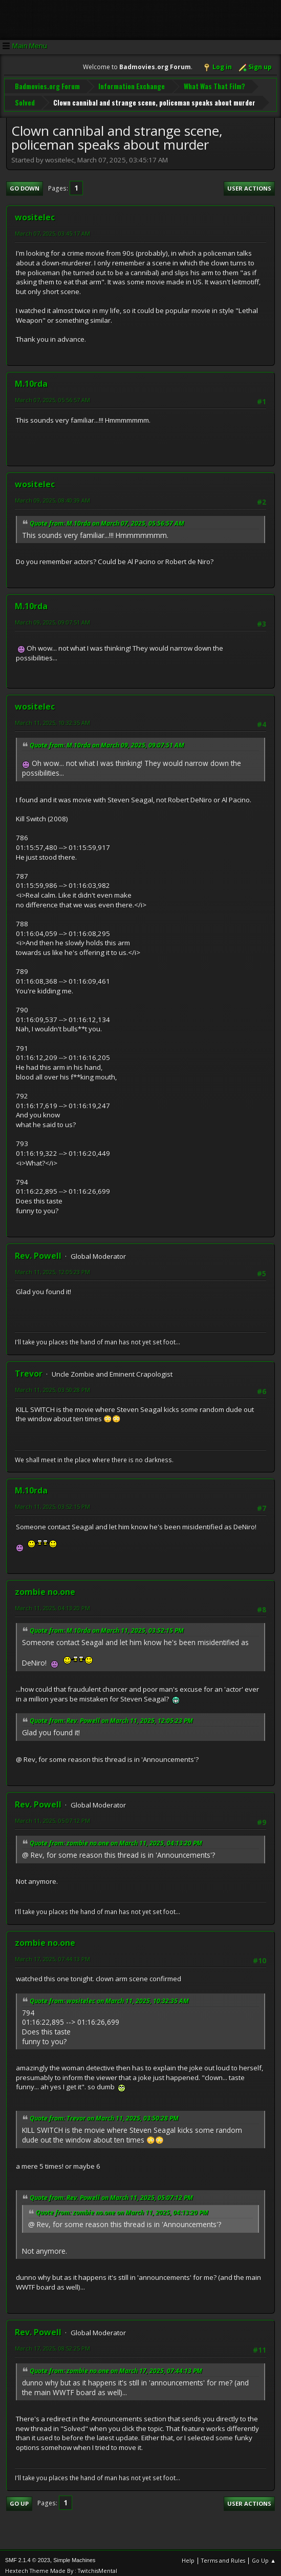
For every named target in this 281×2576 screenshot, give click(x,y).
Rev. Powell (38, 1250)
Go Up (19, 2498)
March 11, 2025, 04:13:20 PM (52, 1602)
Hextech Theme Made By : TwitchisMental (61, 2565)
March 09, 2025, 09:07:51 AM (52, 617)
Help (188, 2555)
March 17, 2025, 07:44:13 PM (52, 1954)
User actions (249, 183)
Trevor (28, 1368)
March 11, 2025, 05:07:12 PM (52, 1815)
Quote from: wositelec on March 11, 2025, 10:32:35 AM (109, 1995)
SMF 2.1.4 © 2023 (27, 2555)
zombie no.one (45, 1586)
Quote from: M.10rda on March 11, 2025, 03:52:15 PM (107, 1625)
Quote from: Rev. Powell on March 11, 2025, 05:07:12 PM (111, 2192)
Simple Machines (74, 2555)
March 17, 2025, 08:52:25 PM (52, 2342)
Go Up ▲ (264, 2555)
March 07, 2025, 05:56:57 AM (52, 395)
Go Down (24, 183)
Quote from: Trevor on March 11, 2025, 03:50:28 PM (104, 2113)
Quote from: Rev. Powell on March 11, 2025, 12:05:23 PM (111, 1715)
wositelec (35, 212)
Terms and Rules (223, 2555)
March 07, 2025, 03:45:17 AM (52, 228)
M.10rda (31, 378)
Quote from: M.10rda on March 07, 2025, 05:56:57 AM (107, 517)
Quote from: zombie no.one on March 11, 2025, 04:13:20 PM (116, 1838)
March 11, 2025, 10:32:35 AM (52, 717)
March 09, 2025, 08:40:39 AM (52, 495)
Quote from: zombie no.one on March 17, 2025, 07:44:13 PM (116, 2365)
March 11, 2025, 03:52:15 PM (52, 1501)
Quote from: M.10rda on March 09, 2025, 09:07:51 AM (107, 740)
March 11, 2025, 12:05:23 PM (52, 1267)
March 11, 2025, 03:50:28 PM (52, 1384)
